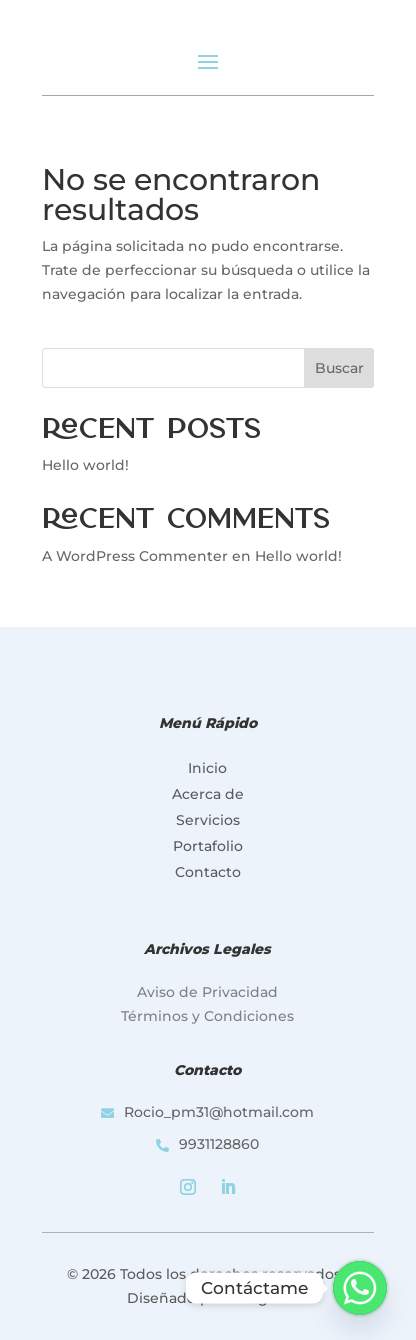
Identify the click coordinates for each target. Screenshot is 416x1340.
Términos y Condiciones (207, 1016)
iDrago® (258, 1298)
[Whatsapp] (360, 1288)
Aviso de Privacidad (207, 992)
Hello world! (85, 465)
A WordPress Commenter (135, 556)
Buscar (339, 368)
